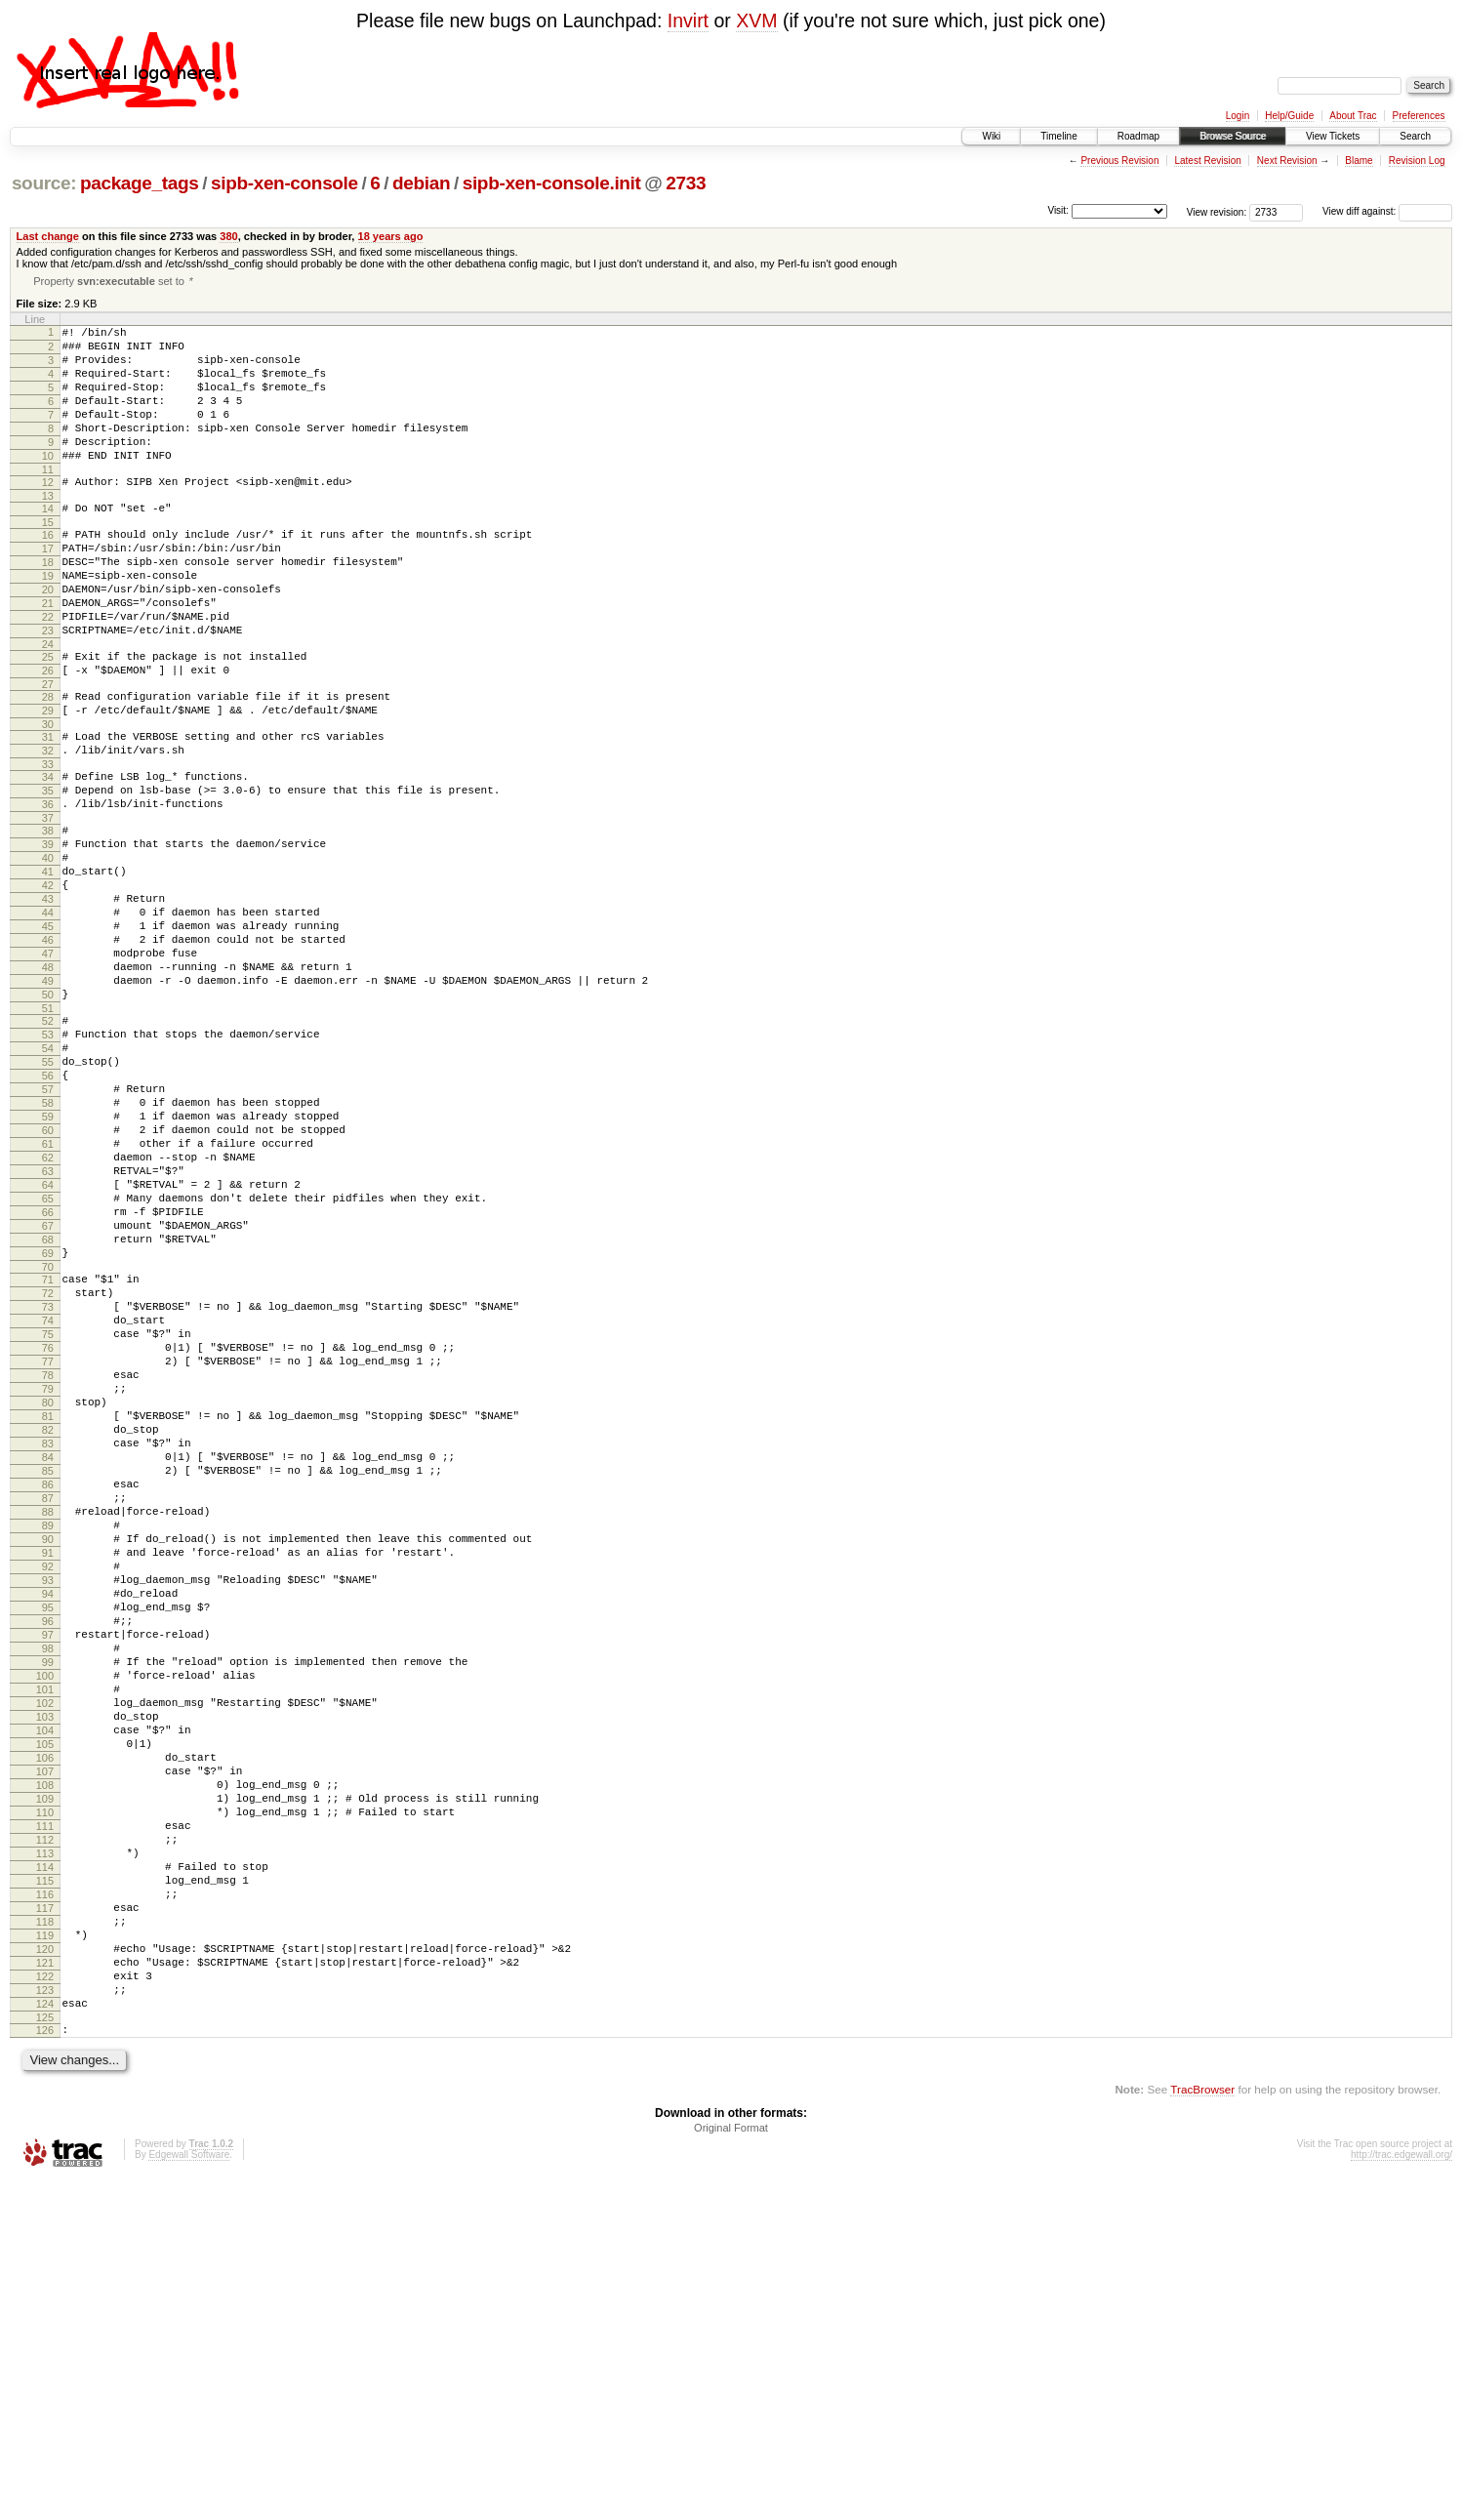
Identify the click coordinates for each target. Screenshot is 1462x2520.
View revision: (1217, 211)
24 (48, 705)
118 (45, 2237)
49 (48, 1100)
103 (45, 1988)
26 (48, 734)
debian (421, 183)
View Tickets (1333, 136)
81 (48, 1623)
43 (48, 1000)
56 (48, 1212)
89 (48, 1756)
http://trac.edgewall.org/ (1401, 2493)
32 (48, 826)
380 (228, 236)
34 (48, 855)
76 (48, 1540)
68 (48, 1411)
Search (1415, 136)
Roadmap (1138, 136)
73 (48, 1490)
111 (45, 2121)
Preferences (1419, 115)
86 (48, 1706)
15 (48, 559)
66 (48, 1378)
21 (48, 655)
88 (48, 1739)
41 (48, 967)
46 (48, 1050)
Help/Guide (1289, 115)
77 (48, 1557)
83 (48, 1656)
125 (45, 2353)
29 (48, 780)
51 (48, 1133)
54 (48, 1179)
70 (48, 1444)
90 (48, 1772)
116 (45, 2204)
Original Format (731, 2466)
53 (48, 1162)
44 (48, 1017)
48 (48, 1083)
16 (48, 572)
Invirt (688, 20)
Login (1237, 115)
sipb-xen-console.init (552, 183)
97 (48, 1888)
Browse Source (1232, 136)
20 (48, 638)
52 (48, 1146)
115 (45, 2187)
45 (48, 1033)
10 (48, 484)
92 (48, 1805)
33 (48, 842)
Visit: (1058, 210)
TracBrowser (1202, 2427)
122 (45, 2303)
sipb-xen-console (284, 183)
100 (45, 1938)
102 (45, 1971)
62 (48, 1312)
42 (48, 984)
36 (48, 888)
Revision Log (1417, 160)
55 (48, 1195)
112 (45, 2137)
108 (45, 2071)
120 (45, 2270)
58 (48, 1245)
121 (45, 2287)
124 (45, 2336)
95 (48, 1855)
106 (45, 2038)
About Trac (1352, 115)
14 (48, 543)
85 (48, 1689)
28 (48, 763)
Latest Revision (1207, 160)
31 (48, 809)
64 (48, 1345)
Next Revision (1287, 160)
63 (48, 1328)
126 (45, 2366)
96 (48, 1872)
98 (48, 1905)
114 (45, 2170)
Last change (48, 236)
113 (45, 2154)
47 (48, 1067)
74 (48, 1507)
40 (48, 950)
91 (48, 1789)
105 (45, 2021)
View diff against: (1387, 211)
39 (48, 934)
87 (48, 1722)
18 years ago (391, 236)
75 (48, 1523)
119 (45, 2253)
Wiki (991, 136)
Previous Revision (1119, 160)
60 (48, 1278)
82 (48, 1640)
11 (48, 501)
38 (48, 917)
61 (48, 1295)
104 (45, 2005)
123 (45, 2320)
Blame (1358, 160)
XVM (756, 20)
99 (48, 1922)
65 (48, 1361)
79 (48, 1590)
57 (48, 1229)
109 (45, 2087)
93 (48, 1822)
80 (48, 1606)
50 (48, 1116)
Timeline (1058, 136)
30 (48, 796)
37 (48, 905)
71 (48, 1457)
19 (48, 622)
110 (45, 2104)
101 (45, 1955)
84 (48, 1673)
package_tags (139, 183)
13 (48, 530)
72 (48, 1474)
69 (48, 1428)
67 (48, 1395)
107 (45, 2054)
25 (48, 717)
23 (48, 688)
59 (48, 1262)
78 (48, 1573)
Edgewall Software (188, 2493)
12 (48, 513)
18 (48, 605)
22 (48, 671)
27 (48, 750)
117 (45, 2220)
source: (44, 183)
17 (48, 588)
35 (48, 871)
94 (48, 1839)
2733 (686, 183)
